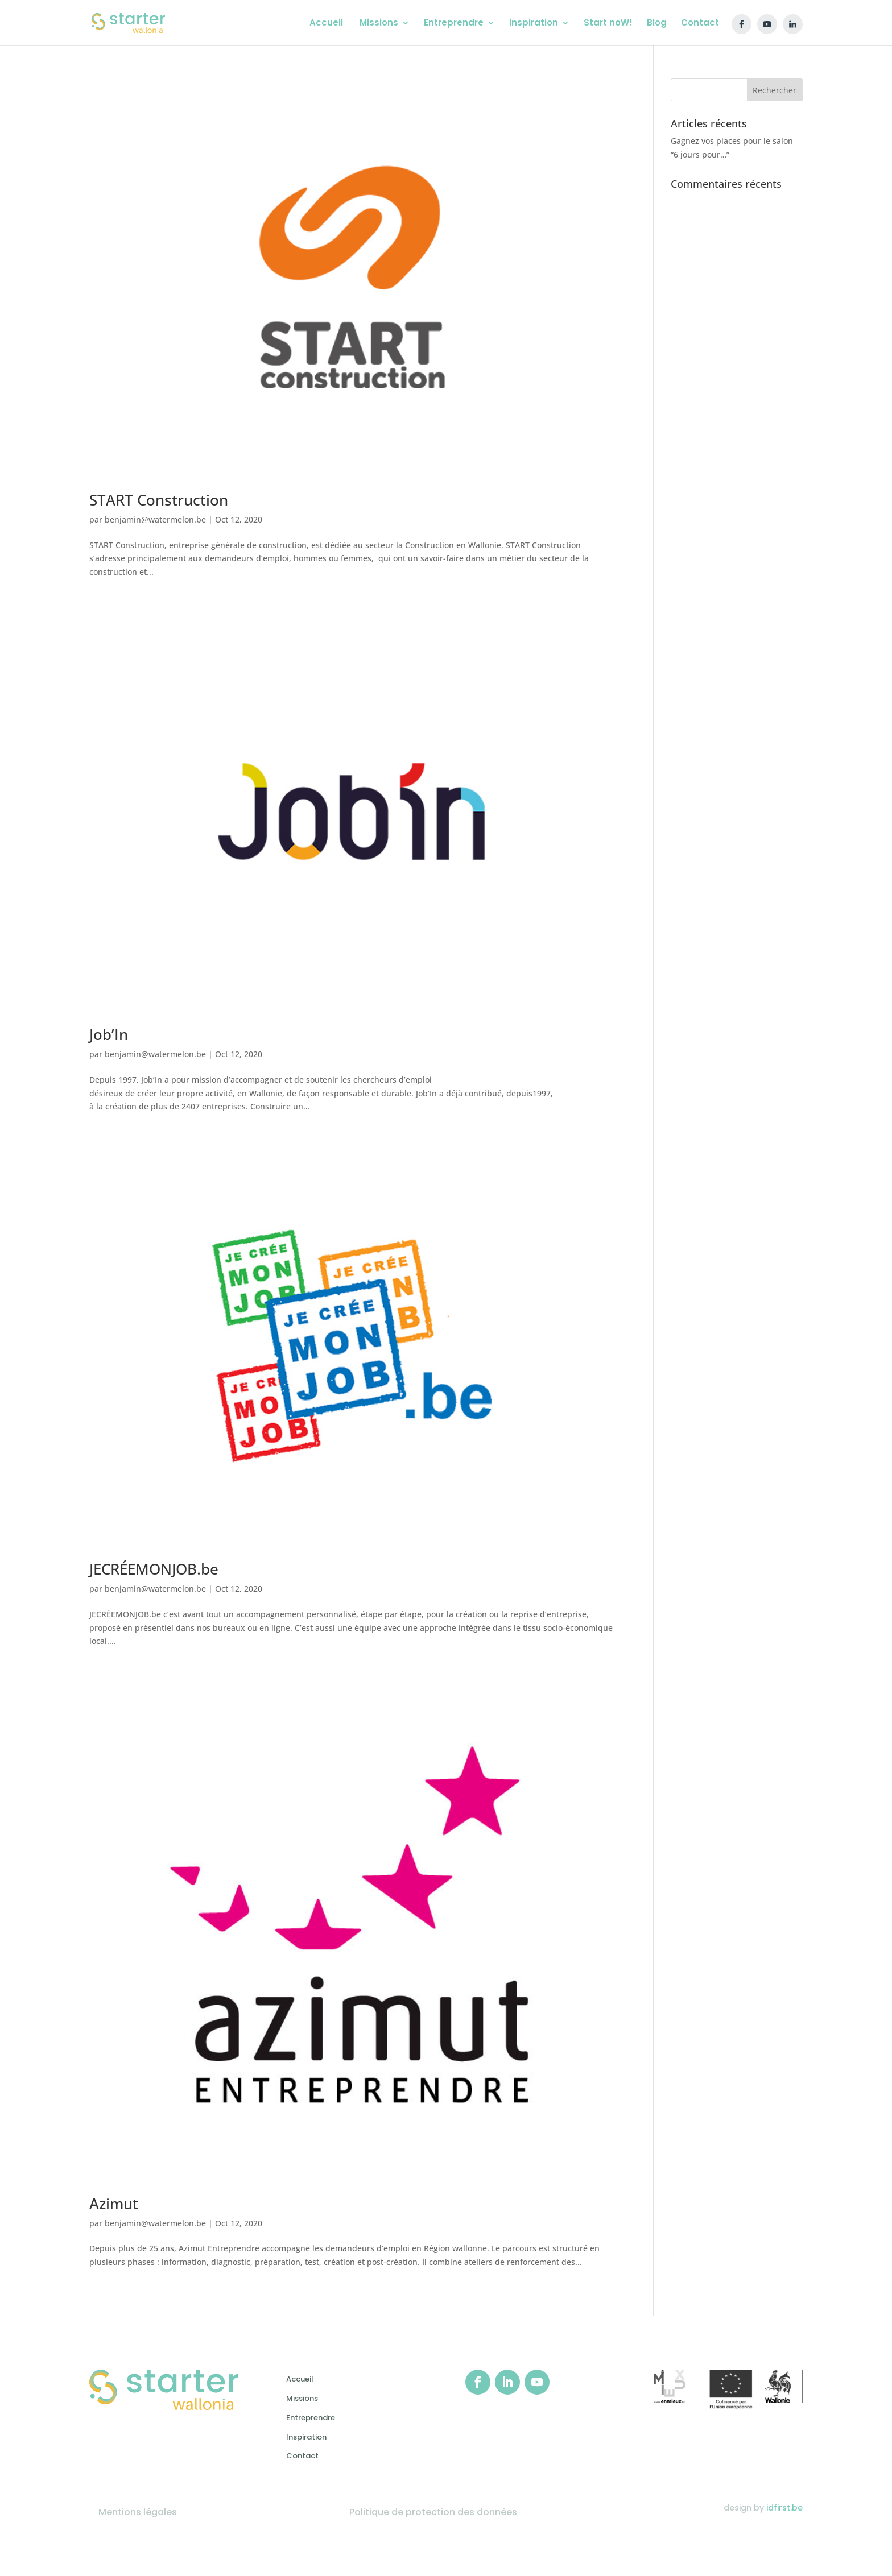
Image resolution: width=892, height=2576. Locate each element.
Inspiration (306, 2437)
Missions (302, 2398)
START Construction (158, 500)
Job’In (108, 1034)
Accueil (299, 2379)
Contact (302, 2455)
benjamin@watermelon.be (155, 519)
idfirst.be (784, 2507)
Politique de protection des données (433, 2512)
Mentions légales (137, 2512)
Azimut (113, 2203)
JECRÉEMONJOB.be (153, 1569)
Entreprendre (310, 2417)
